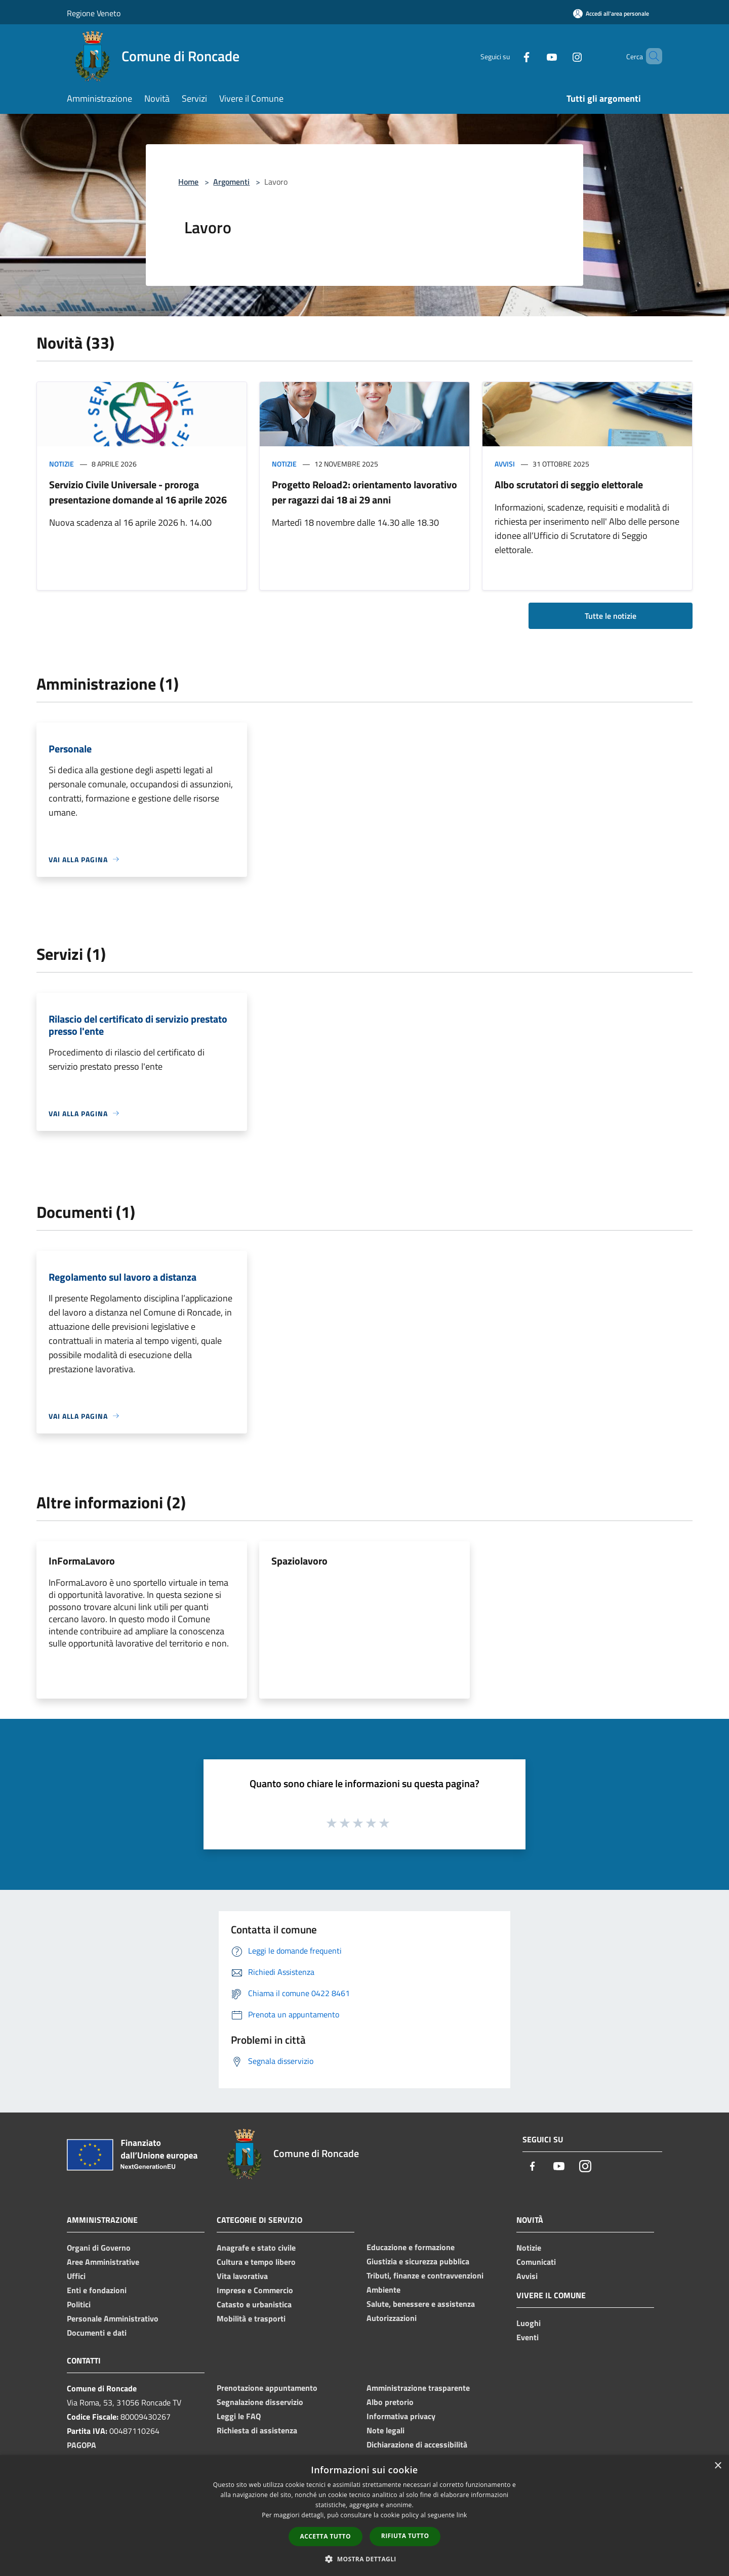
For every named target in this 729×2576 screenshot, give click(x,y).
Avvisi (505, 463)
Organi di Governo (99, 2248)
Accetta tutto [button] (325, 2536)
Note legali (385, 2430)
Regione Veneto (93, 13)
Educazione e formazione (411, 2247)
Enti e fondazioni (97, 2290)
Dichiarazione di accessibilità (417, 2444)
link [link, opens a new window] (462, 2515)
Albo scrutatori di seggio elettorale (569, 484)
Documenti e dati (97, 2333)
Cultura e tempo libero (256, 2262)
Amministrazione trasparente (418, 2388)
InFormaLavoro (82, 1561)
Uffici (76, 2276)
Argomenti (231, 182)
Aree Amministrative (103, 2262)
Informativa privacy (401, 2416)
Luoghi (528, 2323)
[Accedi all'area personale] (611, 13)
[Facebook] (509, 56)
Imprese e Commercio (255, 2290)
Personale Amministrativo (112, 2318)
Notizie (61, 463)
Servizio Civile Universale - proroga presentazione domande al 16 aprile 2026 (138, 492)
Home (188, 182)
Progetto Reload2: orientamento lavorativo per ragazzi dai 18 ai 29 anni (364, 492)
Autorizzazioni (392, 2318)
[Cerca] (650, 56)
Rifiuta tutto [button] (405, 2535)
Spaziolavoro (299, 1561)
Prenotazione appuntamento (267, 2388)
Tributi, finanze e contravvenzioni (425, 2275)
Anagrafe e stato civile (256, 2248)
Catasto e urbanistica (254, 2304)
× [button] (717, 2466)
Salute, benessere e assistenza (421, 2304)
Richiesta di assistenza (257, 2430)
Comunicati (536, 2262)
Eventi (527, 2337)
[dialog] (364, 2515)
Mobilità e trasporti (251, 2318)
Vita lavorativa (242, 2276)
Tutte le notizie (610, 616)
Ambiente (383, 2290)
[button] (364, 2559)
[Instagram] (560, 56)
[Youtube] (534, 56)
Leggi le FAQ (239, 2416)
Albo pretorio (390, 2402)
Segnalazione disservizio (260, 2402)
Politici (79, 2304)
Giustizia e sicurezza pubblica (418, 2261)
